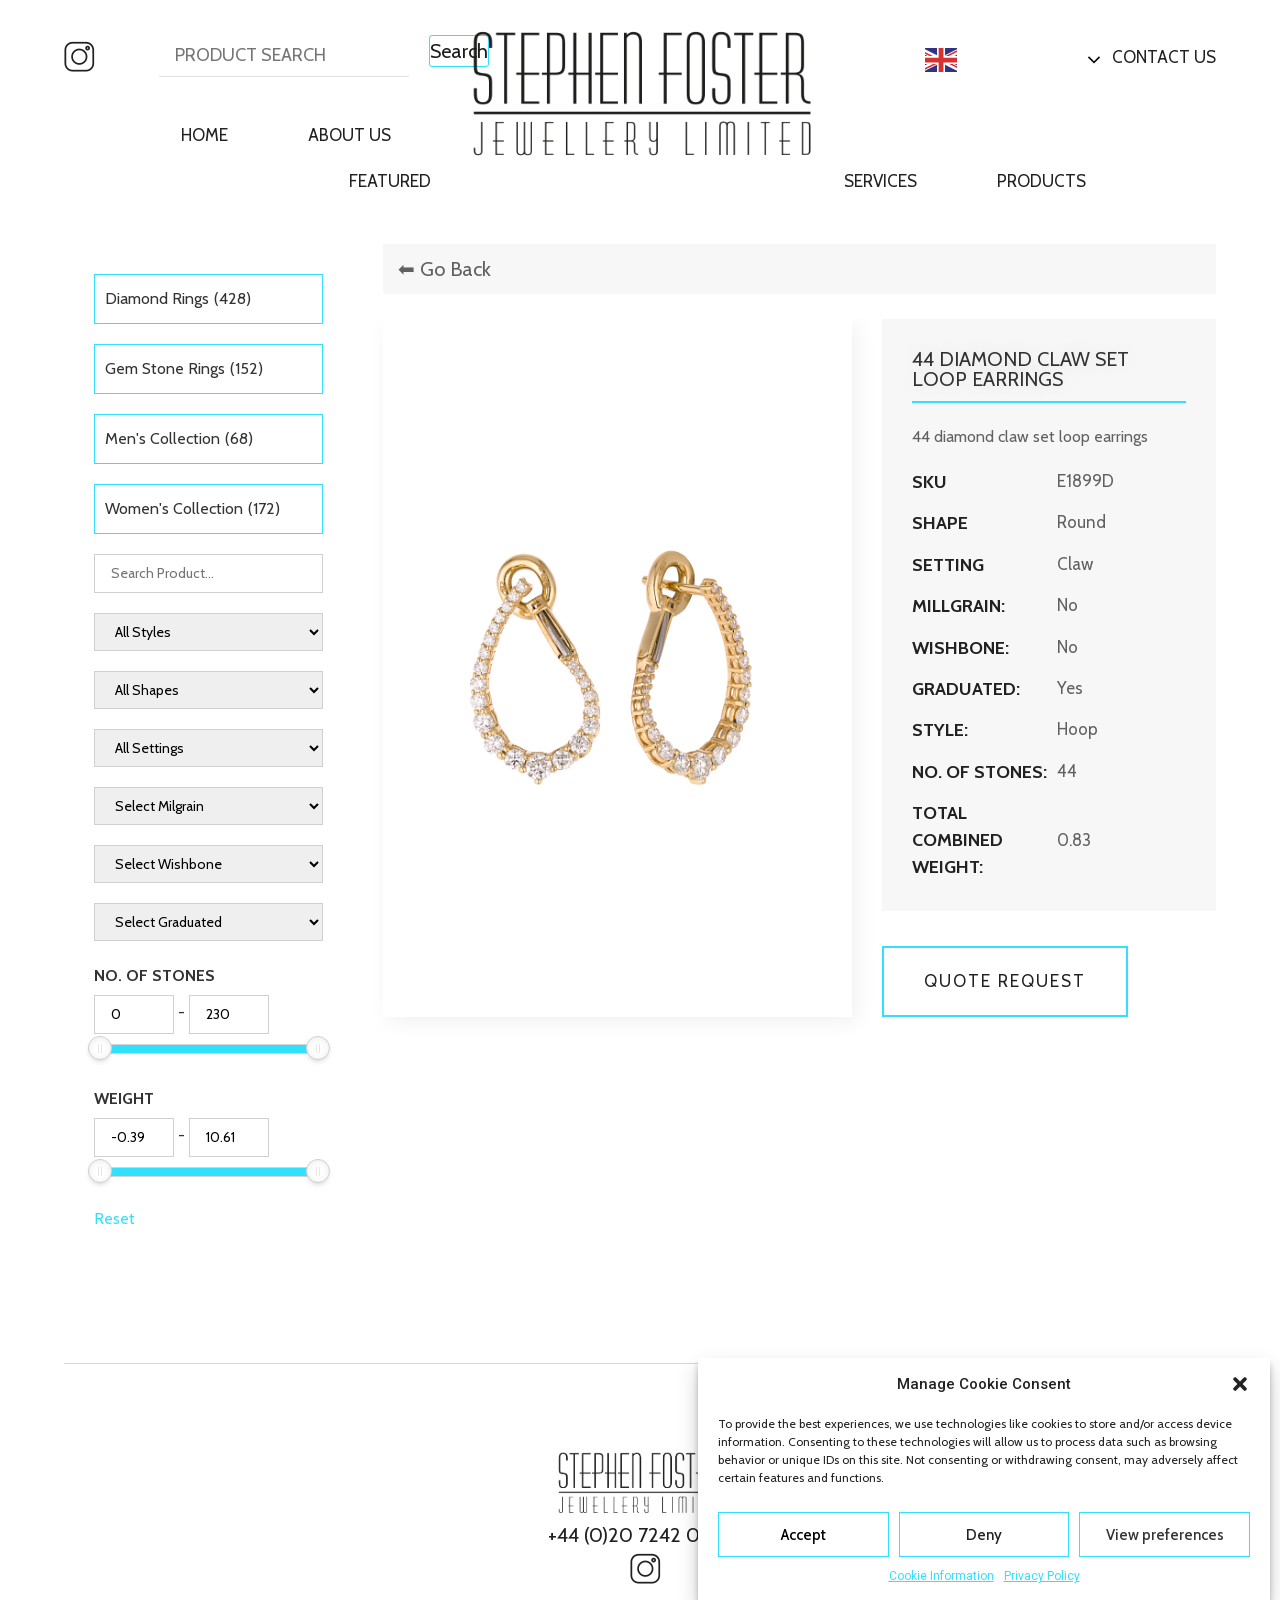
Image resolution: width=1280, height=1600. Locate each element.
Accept (803, 1535)
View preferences (1165, 1535)
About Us (349, 135)
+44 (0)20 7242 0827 (640, 1535)
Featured (390, 181)
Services (880, 181)
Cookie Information (941, 1576)
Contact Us (1164, 57)
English (974, 60)
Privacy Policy (1042, 1576)
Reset (114, 1218)
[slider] (100, 1048)
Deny (984, 1535)
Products (1041, 181)
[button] (1240, 1384)
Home (204, 135)
